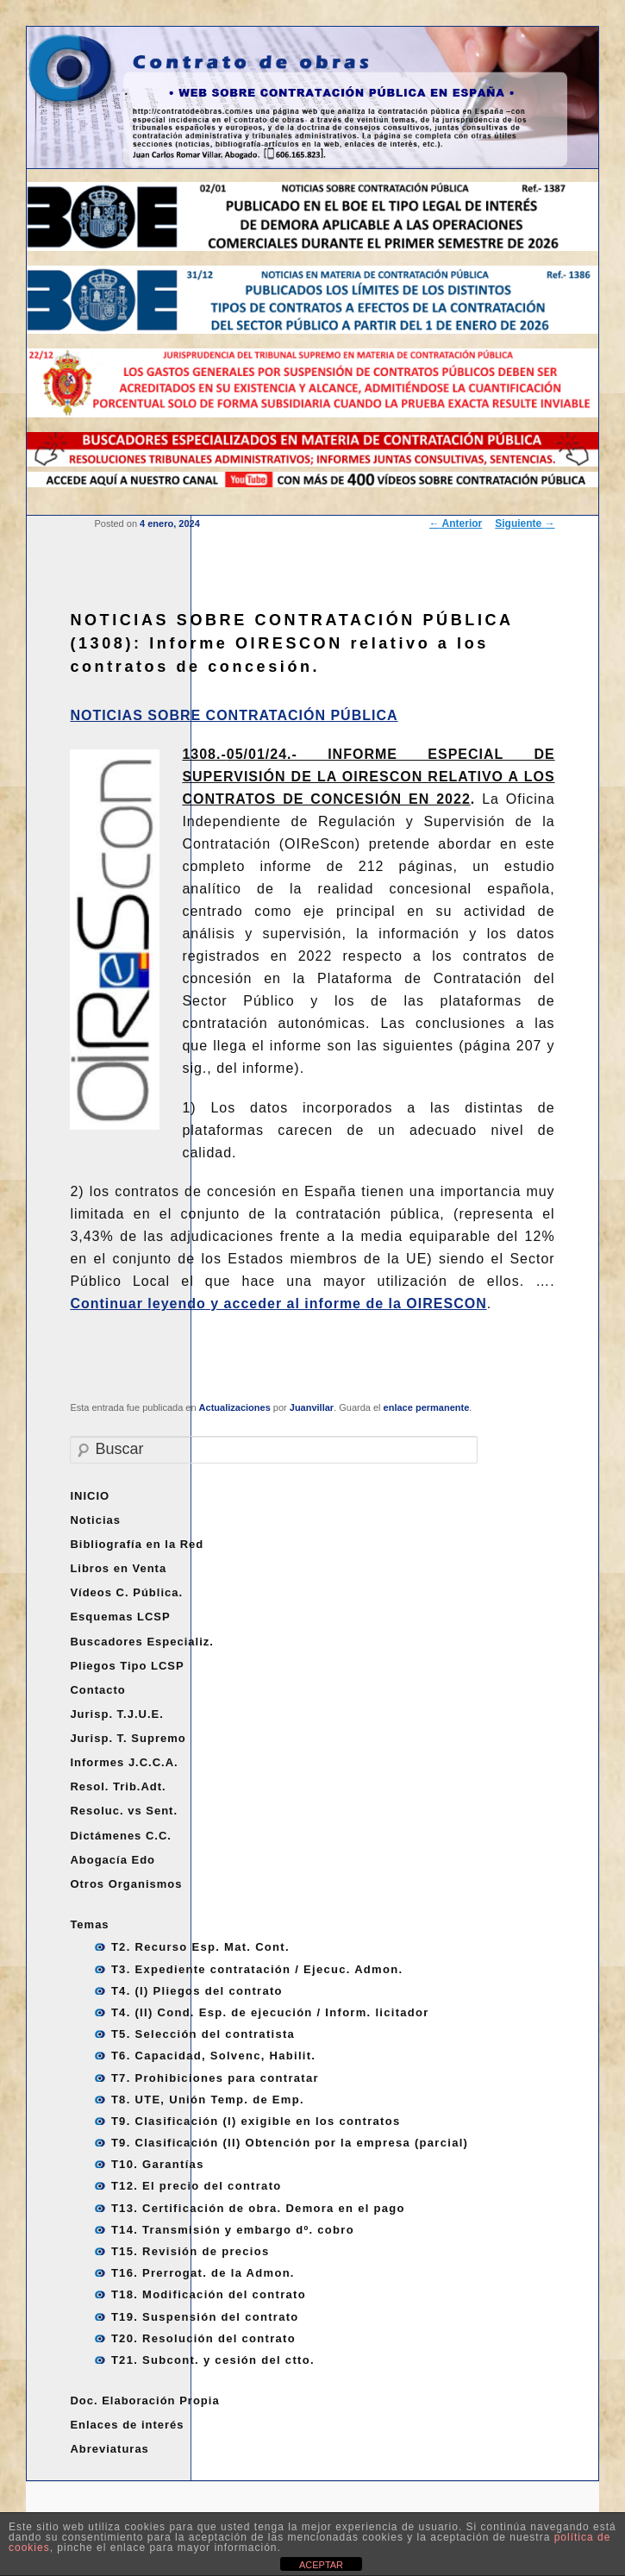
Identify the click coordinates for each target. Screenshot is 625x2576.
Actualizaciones (235, 1407)
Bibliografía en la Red (136, 1544)
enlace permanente (427, 1407)
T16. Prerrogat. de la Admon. (203, 2272)
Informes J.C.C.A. (124, 1762)
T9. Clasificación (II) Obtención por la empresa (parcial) (289, 2142)
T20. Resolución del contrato (203, 2338)
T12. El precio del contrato (196, 2185)
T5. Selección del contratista (203, 2034)
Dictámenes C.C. (121, 1835)
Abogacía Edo (112, 1859)
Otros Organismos (126, 1883)
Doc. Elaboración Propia (144, 2400)
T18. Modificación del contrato (208, 2294)
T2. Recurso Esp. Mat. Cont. (200, 1946)
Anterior (456, 523)
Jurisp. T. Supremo (127, 1738)
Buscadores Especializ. (142, 1641)
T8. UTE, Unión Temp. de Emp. (207, 2099)
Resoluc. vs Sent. (124, 1810)
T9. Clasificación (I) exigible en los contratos (256, 2121)
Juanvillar (312, 1407)
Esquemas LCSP (120, 1616)
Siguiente (524, 523)
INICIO (89, 1495)
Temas (89, 1924)
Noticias (95, 1520)
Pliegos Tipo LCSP (127, 1665)
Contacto (97, 1689)
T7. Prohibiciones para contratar (215, 2077)
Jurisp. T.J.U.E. (116, 1714)
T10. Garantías (157, 2164)
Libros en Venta (118, 1568)
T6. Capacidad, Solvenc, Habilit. (213, 2055)
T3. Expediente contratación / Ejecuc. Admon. (257, 1969)
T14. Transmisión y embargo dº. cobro (232, 2229)
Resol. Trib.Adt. (118, 1786)
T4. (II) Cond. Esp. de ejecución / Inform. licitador (270, 2012)
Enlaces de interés (127, 2424)
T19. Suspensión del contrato (205, 2316)
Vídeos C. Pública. (126, 1592)
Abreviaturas (109, 2448)
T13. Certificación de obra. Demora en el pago (258, 2208)
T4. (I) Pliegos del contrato (197, 1990)
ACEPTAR (321, 2565)
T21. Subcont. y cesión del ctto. (213, 2359)
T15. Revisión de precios (190, 2251)
